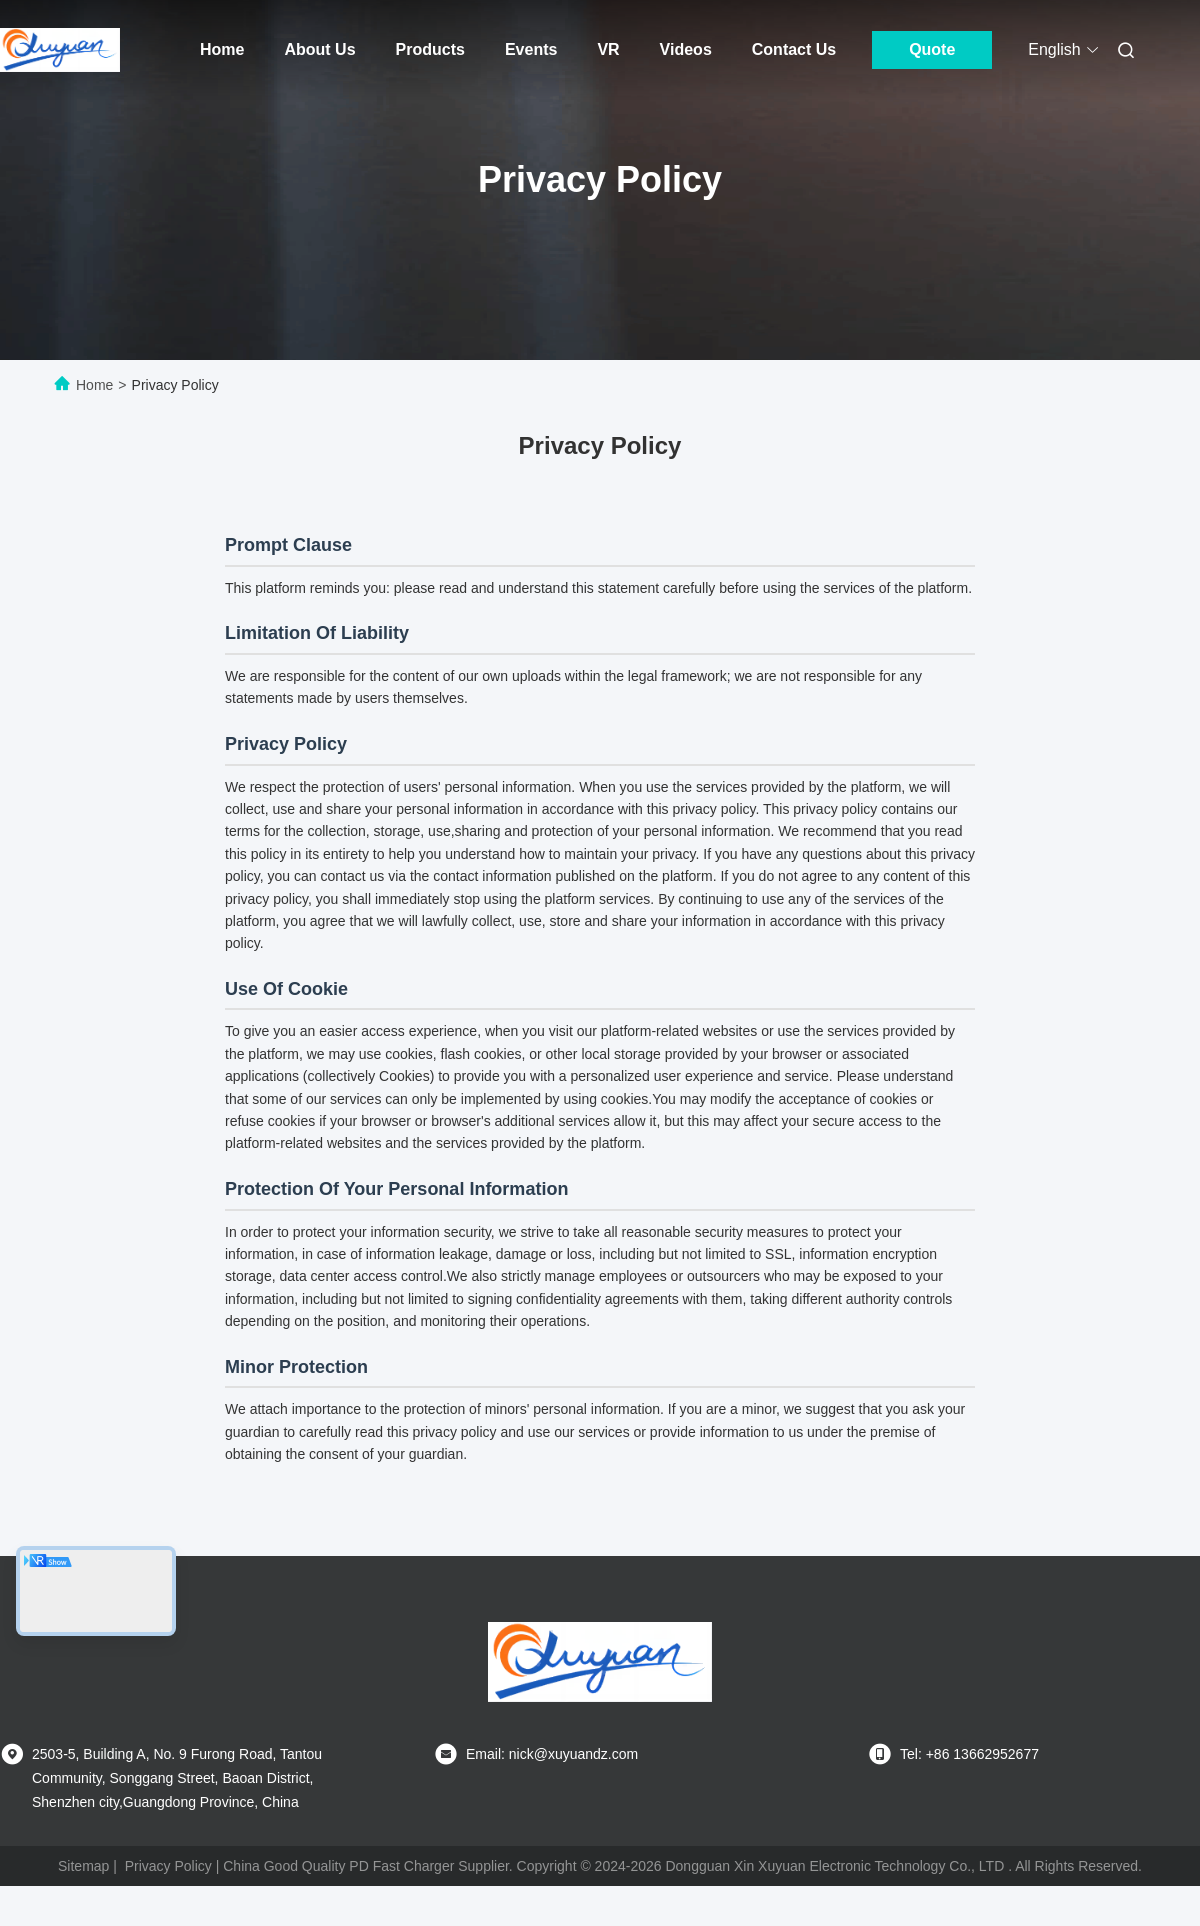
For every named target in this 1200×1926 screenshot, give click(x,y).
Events (531, 49)
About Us (319, 49)
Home (222, 49)
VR (608, 49)
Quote (932, 49)
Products (430, 49)
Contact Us (794, 49)
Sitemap (83, 1866)
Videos (686, 49)
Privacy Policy (168, 1866)
